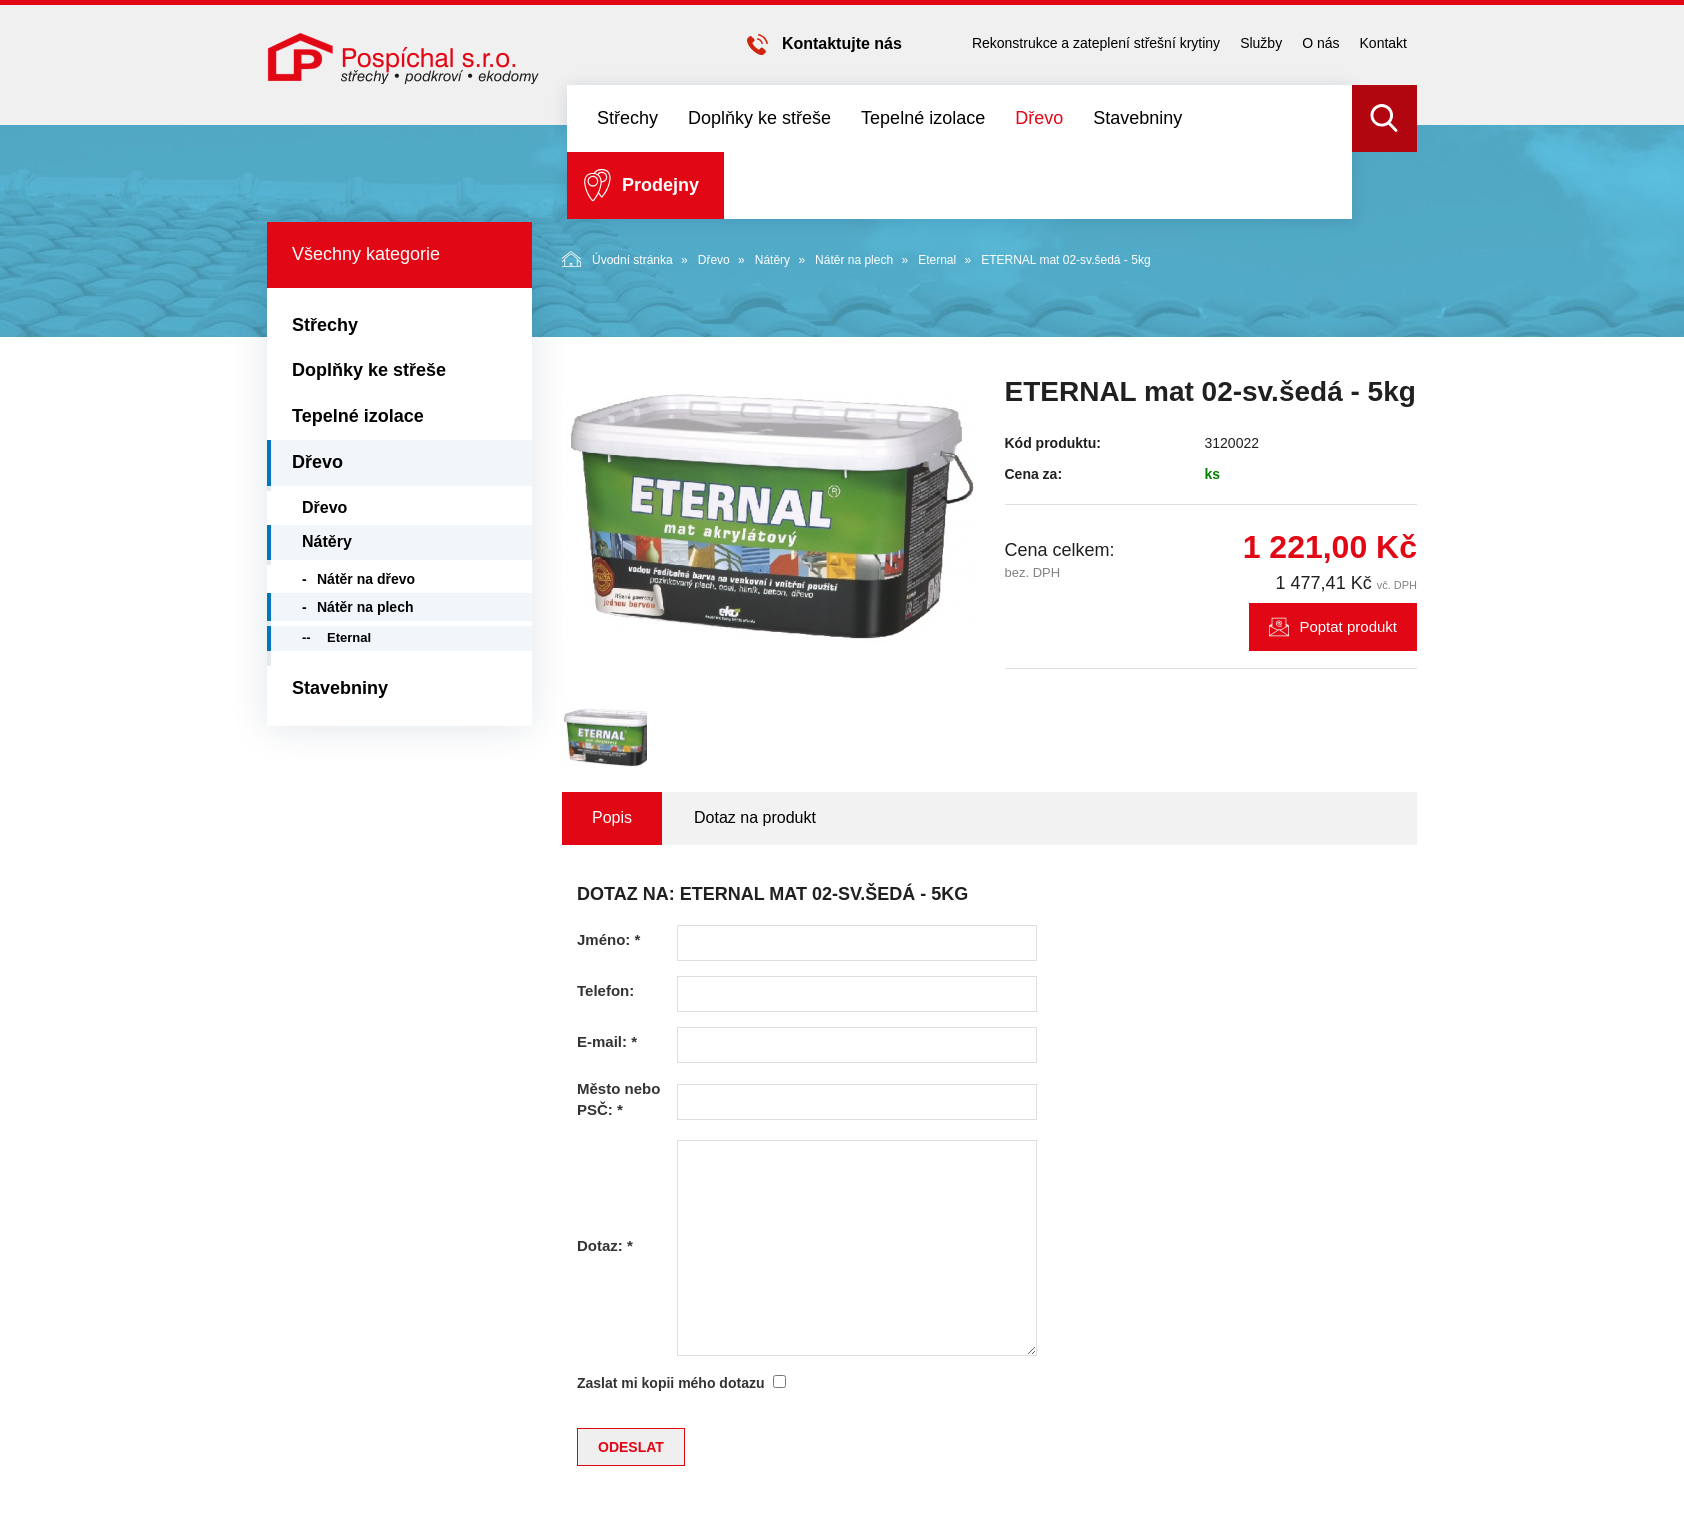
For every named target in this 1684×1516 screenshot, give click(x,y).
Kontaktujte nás (842, 43)
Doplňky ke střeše (759, 118)
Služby (1261, 43)
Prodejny (660, 185)
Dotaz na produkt (755, 817)
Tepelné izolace (923, 118)
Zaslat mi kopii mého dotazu (670, 1383)
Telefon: (605, 990)
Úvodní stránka (617, 259)
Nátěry (772, 260)
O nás (1320, 43)
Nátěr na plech (854, 260)
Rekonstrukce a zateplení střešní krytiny (1096, 43)
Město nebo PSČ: (618, 1099)
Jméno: (608, 939)
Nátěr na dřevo (366, 579)
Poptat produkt (1348, 626)
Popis (612, 817)
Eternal (937, 260)
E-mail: (607, 1041)
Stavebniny (1137, 118)
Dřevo (1039, 118)
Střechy (627, 118)
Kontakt (1383, 43)
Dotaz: (605, 1245)
